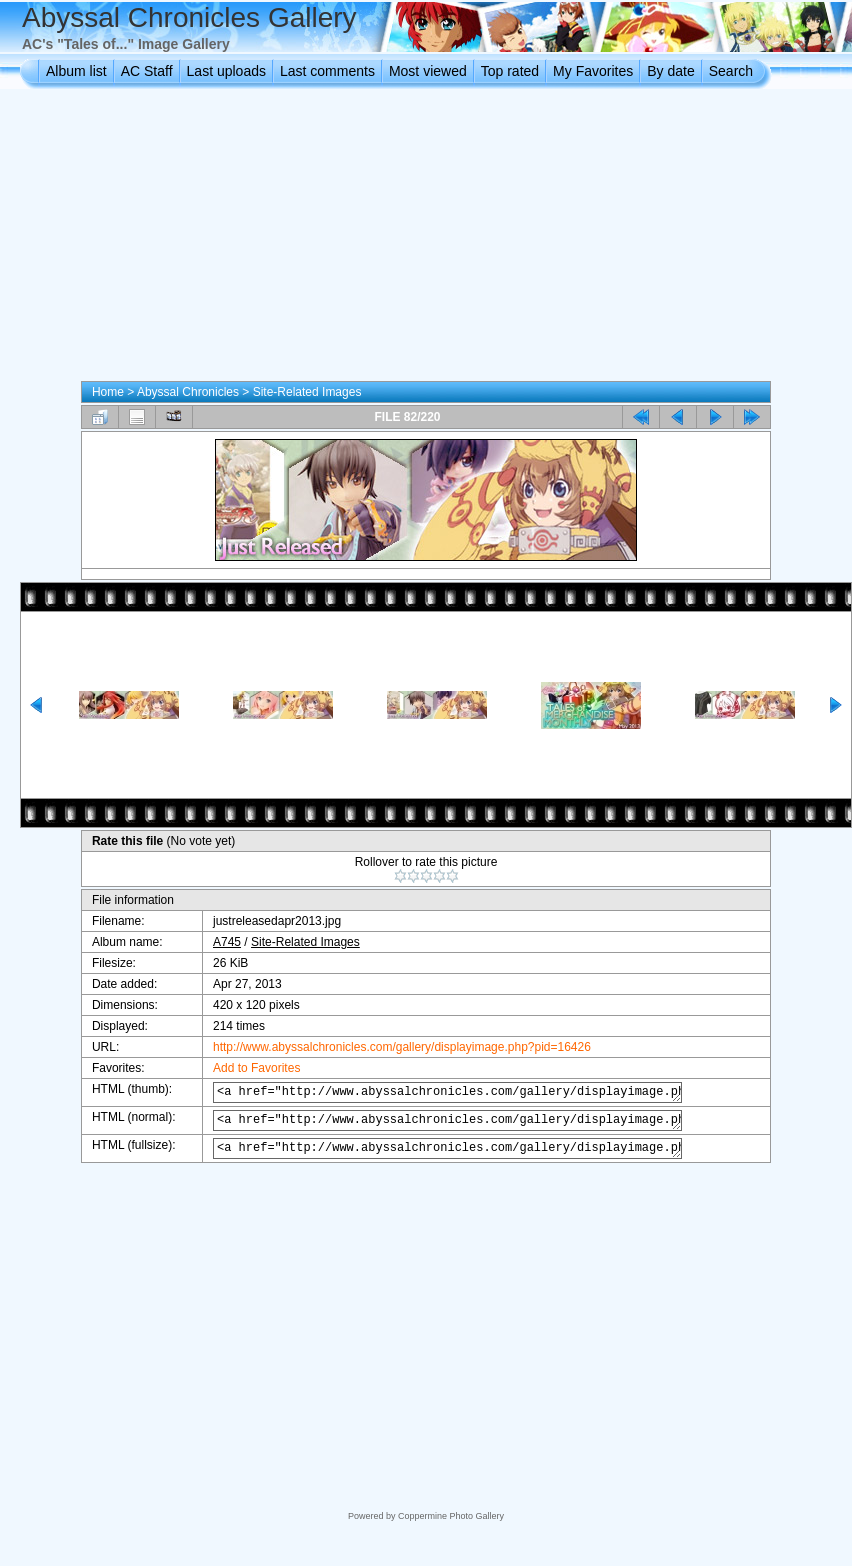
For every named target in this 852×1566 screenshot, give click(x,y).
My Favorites (593, 71)
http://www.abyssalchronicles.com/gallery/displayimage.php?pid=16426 (392, 1047)
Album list (76, 71)
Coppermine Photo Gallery (451, 1516)
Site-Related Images (307, 392)
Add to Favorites (246, 1068)
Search (731, 71)
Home (108, 392)
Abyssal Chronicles (188, 392)
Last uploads (226, 71)
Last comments (327, 71)
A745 (217, 942)
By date (670, 71)
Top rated (510, 71)
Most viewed (428, 71)
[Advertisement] (426, 239)
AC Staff (147, 71)
